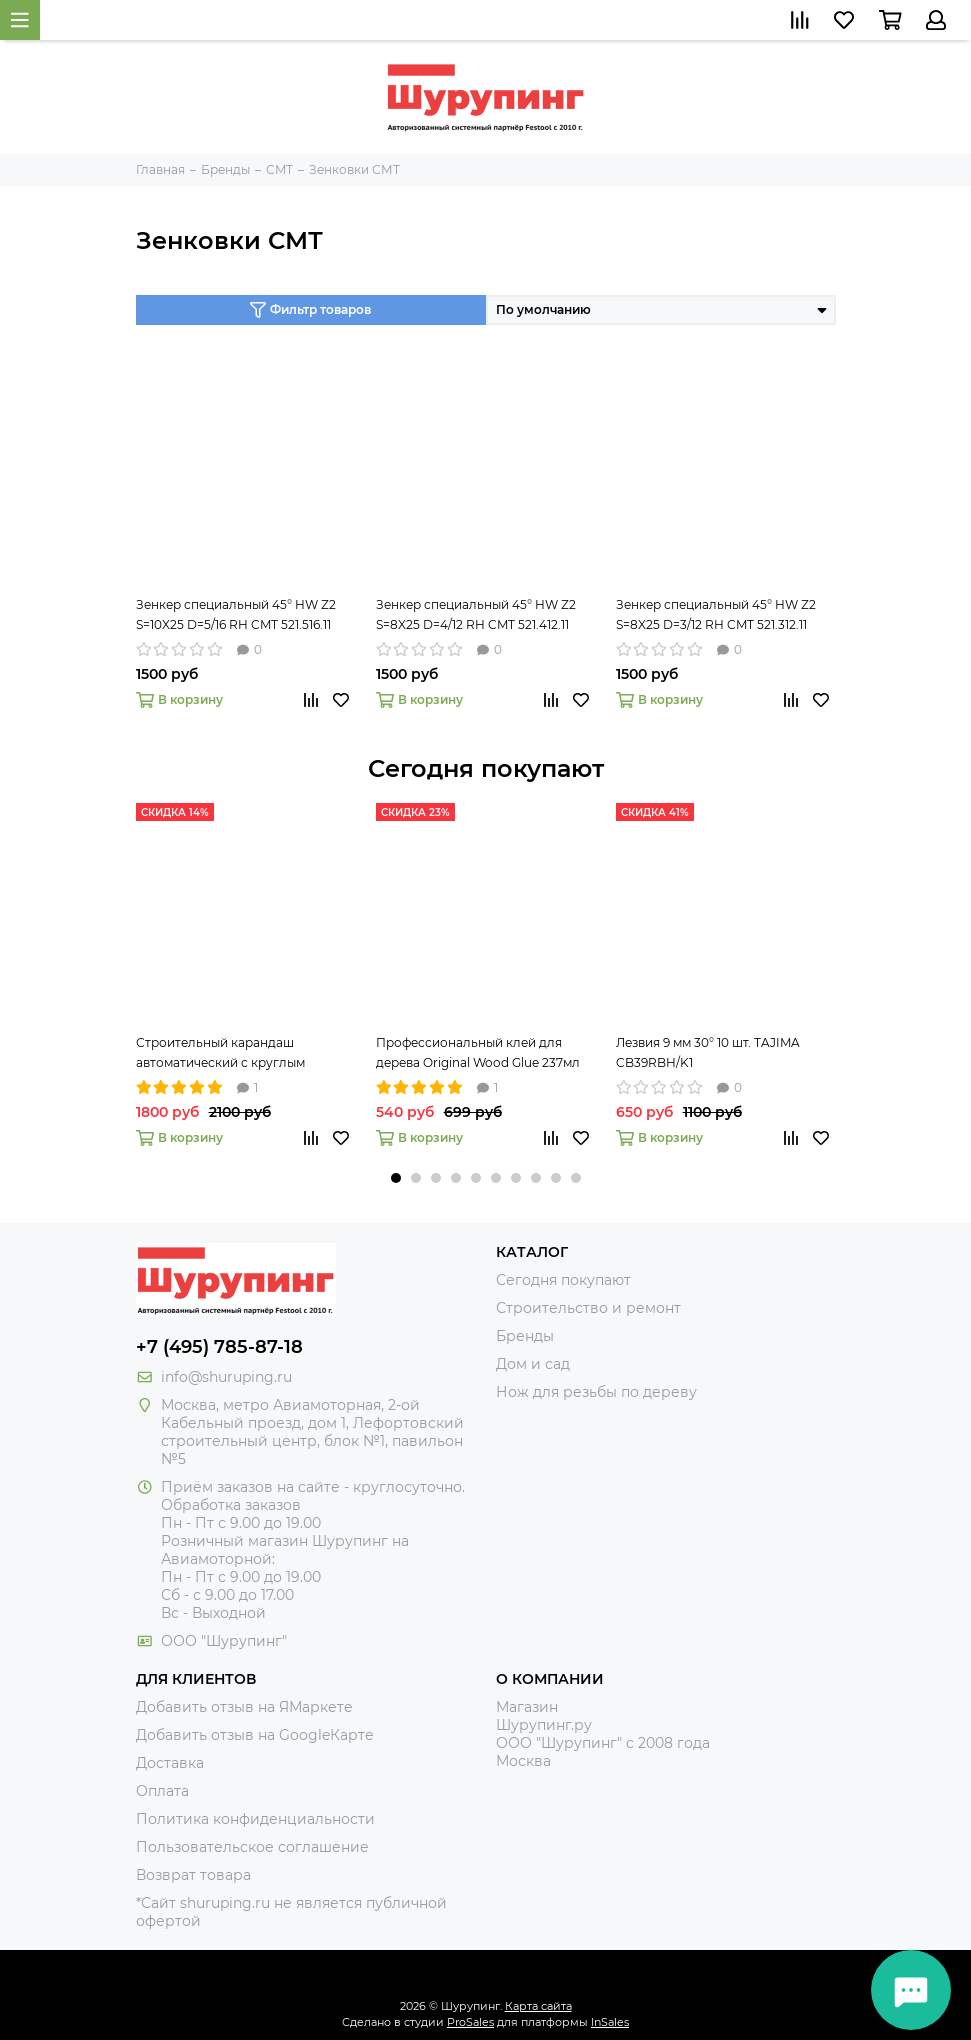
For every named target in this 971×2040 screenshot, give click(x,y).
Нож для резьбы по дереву (596, 1392)
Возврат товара (193, 1875)
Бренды (525, 1336)
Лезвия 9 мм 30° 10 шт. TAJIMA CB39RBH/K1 (708, 1052)
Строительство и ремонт (588, 1308)
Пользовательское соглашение (252, 1847)
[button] (396, 1178)
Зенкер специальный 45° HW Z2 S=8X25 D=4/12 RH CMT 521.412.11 (476, 614)
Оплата (162, 1791)
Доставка (170, 1763)
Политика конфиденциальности (255, 1819)
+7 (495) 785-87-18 (219, 1347)
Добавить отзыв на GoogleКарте (255, 1735)
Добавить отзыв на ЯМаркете (244, 1707)
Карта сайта (538, 2006)
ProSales (470, 2022)
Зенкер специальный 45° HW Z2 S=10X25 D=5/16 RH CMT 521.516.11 (236, 614)
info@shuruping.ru (226, 1377)
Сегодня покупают (486, 768)
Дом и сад (533, 1364)
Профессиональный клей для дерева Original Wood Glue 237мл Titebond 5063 (478, 1054)
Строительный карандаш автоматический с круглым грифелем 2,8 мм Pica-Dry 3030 (232, 1054)
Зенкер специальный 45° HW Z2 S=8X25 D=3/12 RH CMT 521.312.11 (716, 614)
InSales (610, 2022)
